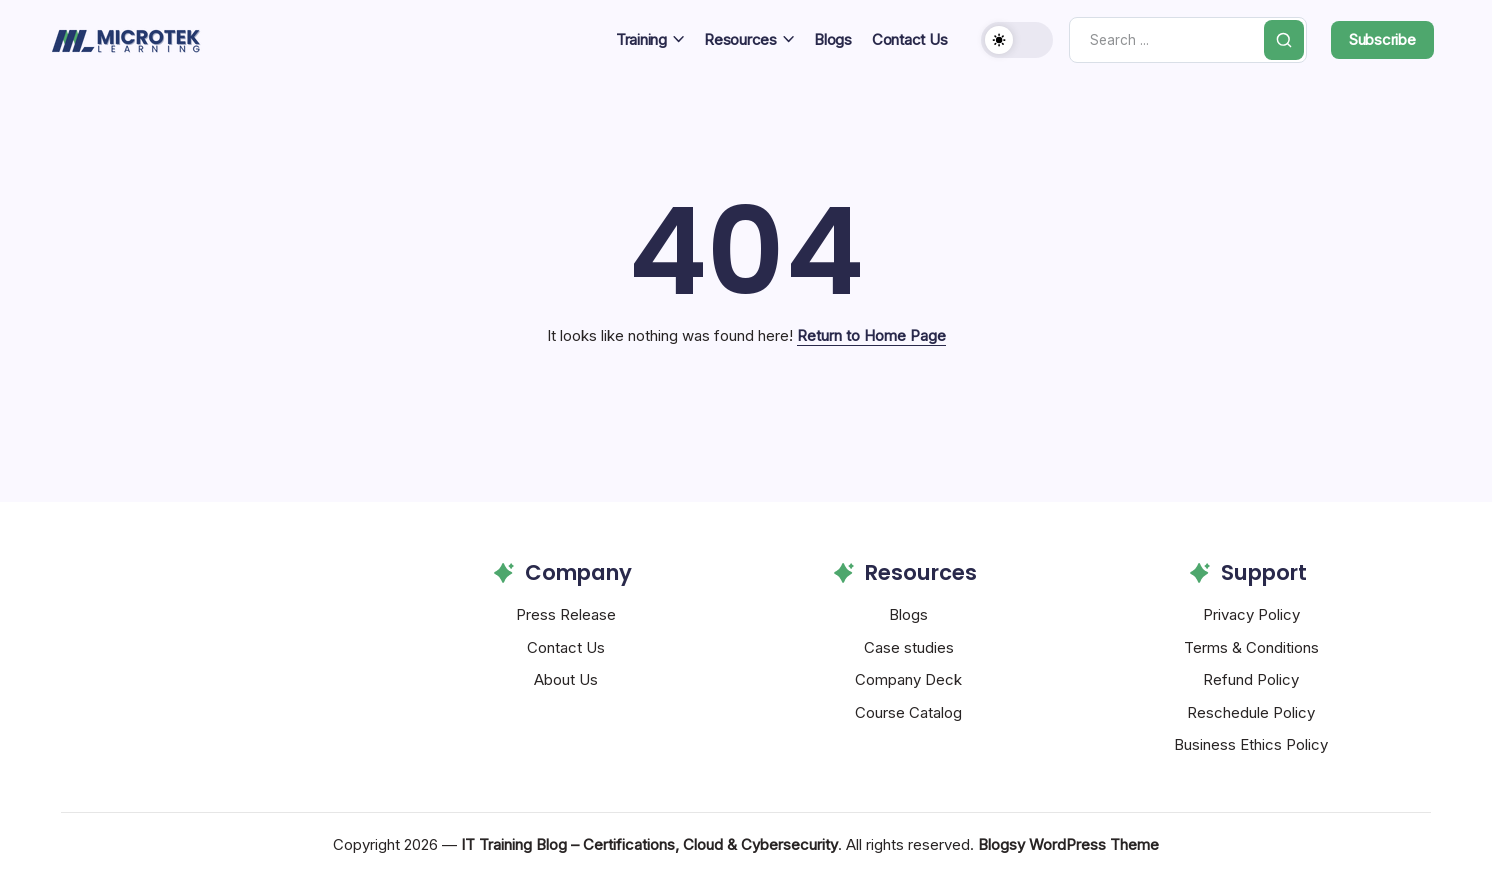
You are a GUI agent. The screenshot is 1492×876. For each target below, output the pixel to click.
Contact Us (566, 647)
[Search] (1178, 40)
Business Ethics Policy (1251, 744)
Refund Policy (1251, 679)
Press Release (566, 614)
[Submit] (1281, 40)
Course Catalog (908, 712)
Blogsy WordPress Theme (1068, 844)
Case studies (909, 647)
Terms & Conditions (1251, 647)
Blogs (908, 614)
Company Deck (908, 679)
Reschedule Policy (1251, 712)
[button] (1000, 40)
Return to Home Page (871, 335)
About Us (566, 679)
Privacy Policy (1251, 614)
